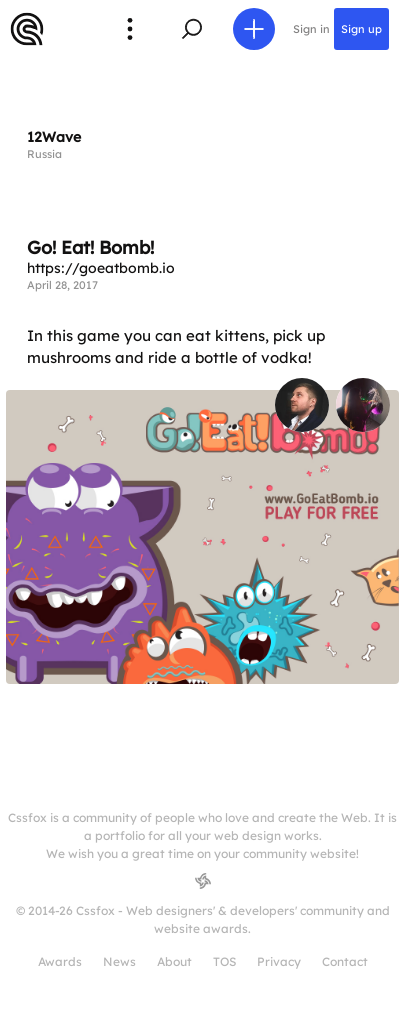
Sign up (361, 29)
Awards (60, 961)
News (119, 961)
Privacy (279, 961)
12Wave (54, 137)
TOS (224, 961)
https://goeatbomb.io (101, 268)
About (174, 961)
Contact (345, 961)
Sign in (311, 29)
